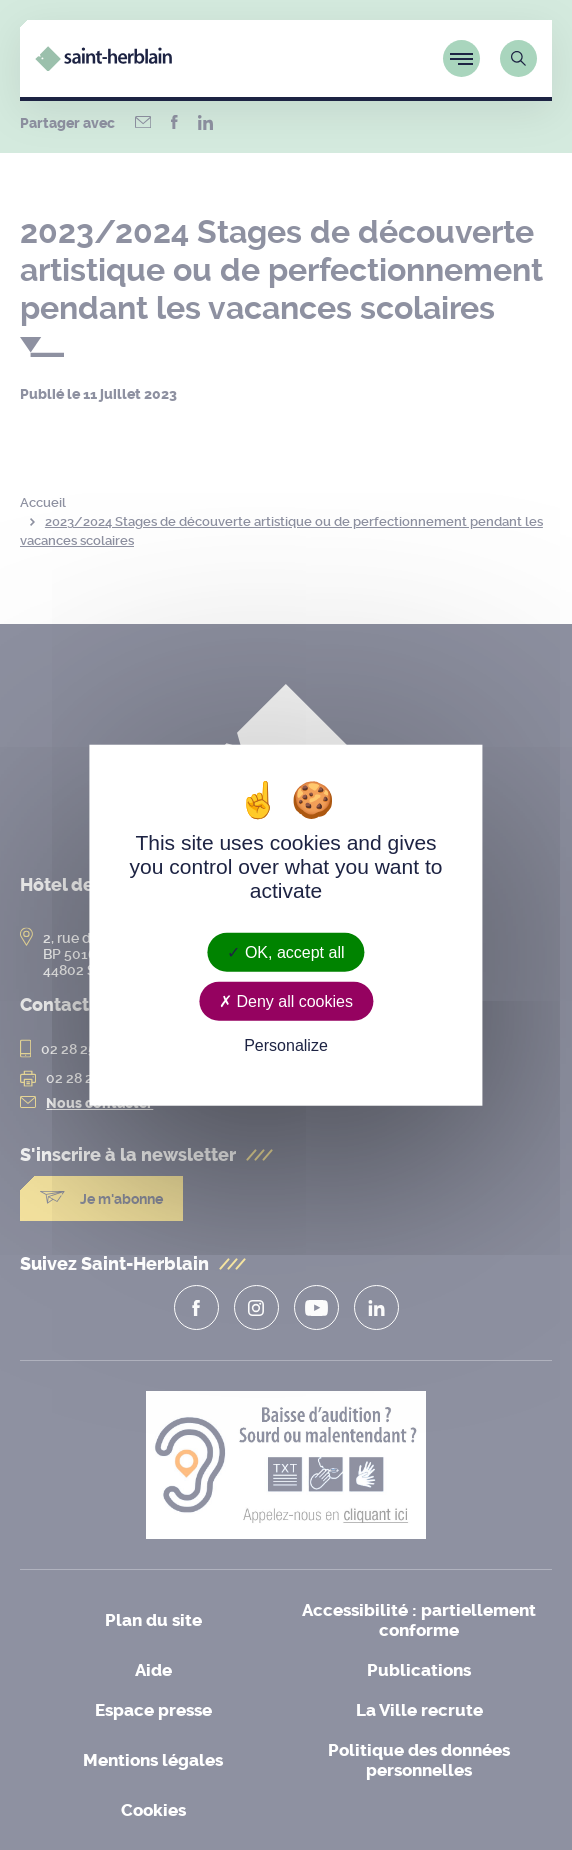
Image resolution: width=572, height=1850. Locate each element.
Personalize (286, 1045)
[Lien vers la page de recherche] (518, 58)
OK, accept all (285, 952)
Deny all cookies (286, 1001)
